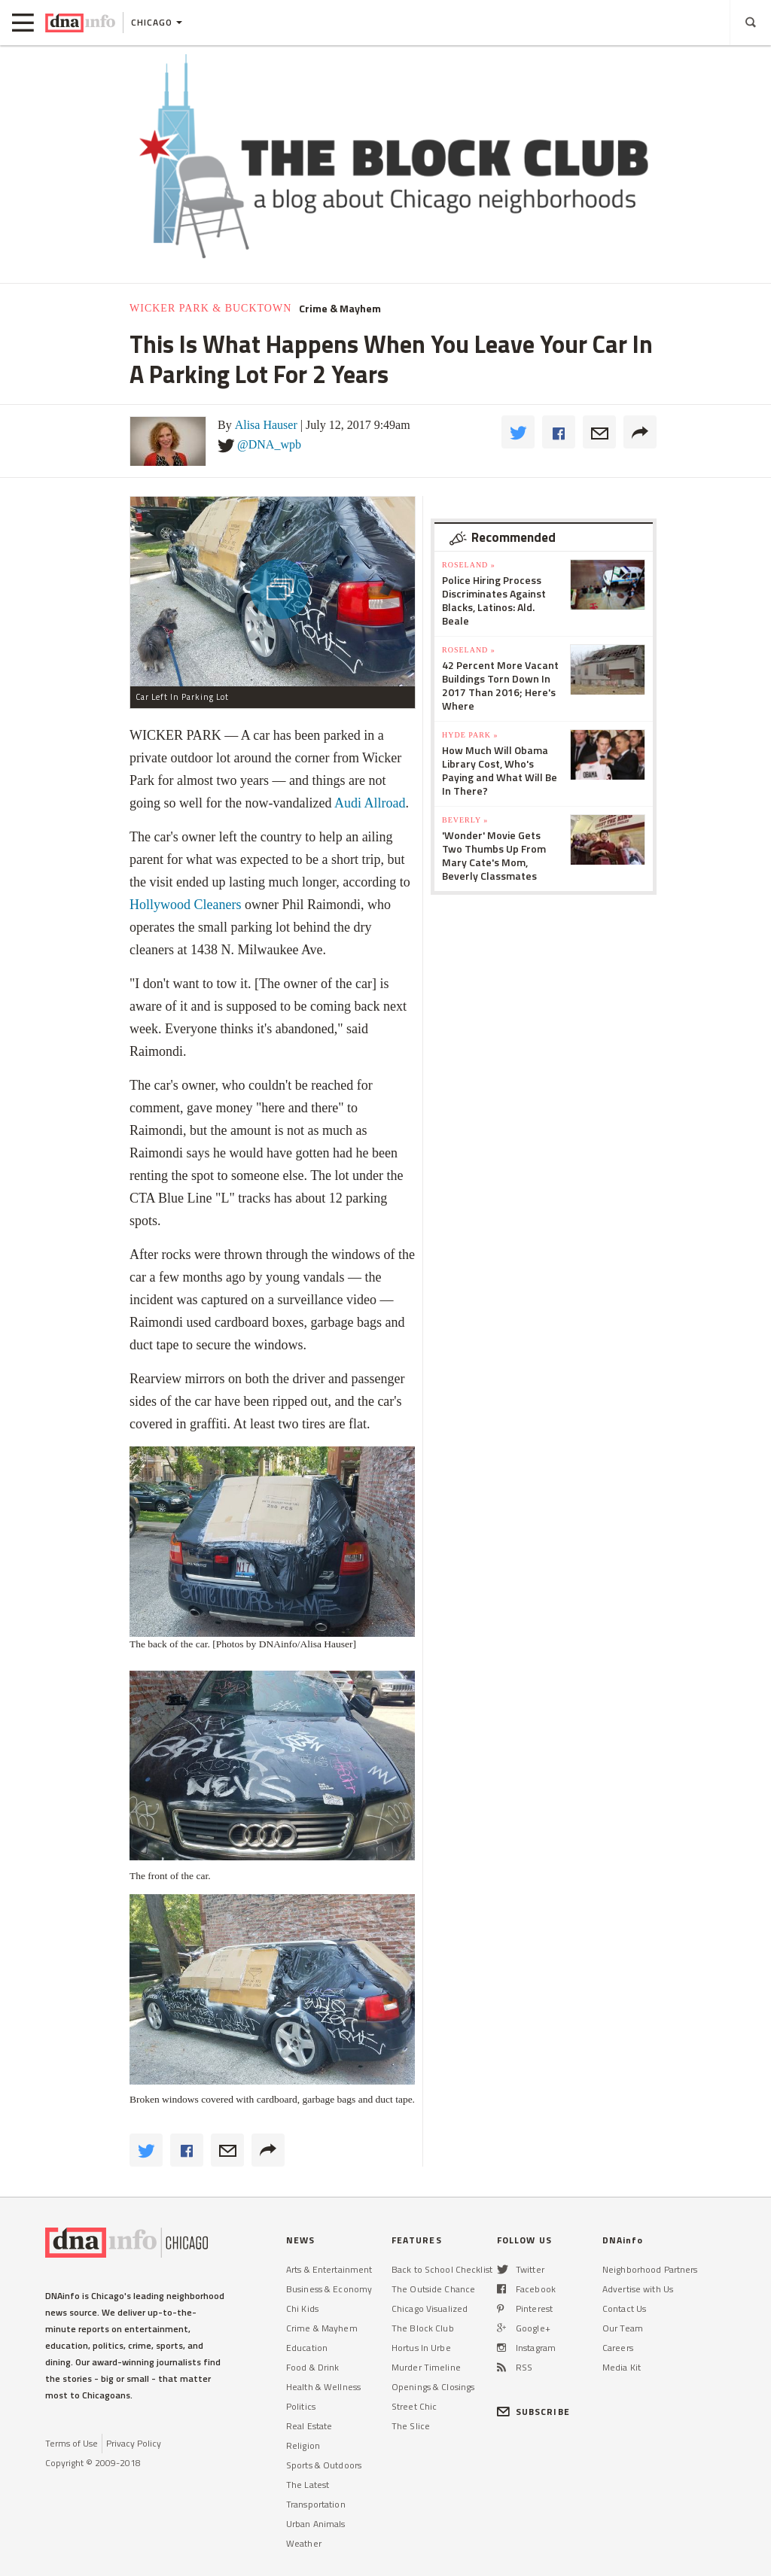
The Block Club (423, 2328)
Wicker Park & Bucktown (210, 308)
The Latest (307, 2484)
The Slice (411, 2426)
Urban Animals (316, 2524)
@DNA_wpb (269, 444)
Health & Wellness (323, 2387)
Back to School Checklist (442, 2269)
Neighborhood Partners (650, 2269)
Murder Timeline (426, 2367)
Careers (617, 2347)
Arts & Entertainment (329, 2269)
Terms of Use (71, 2443)
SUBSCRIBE (533, 2411)
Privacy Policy (133, 2443)
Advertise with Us (637, 2289)
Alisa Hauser (266, 424)
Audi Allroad (370, 803)
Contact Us (624, 2308)
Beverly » (465, 820)
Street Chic (414, 2406)
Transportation (316, 2504)
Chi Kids (302, 2308)
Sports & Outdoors (323, 2465)
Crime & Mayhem (340, 309)
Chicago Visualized (430, 2308)
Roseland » (468, 565)
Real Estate (309, 2426)
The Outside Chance (433, 2289)
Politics (300, 2406)
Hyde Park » (470, 735)
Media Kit (621, 2367)
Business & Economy (329, 2289)
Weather (304, 2543)
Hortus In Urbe (421, 2347)
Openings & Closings (433, 2387)
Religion (303, 2445)
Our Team (622, 2328)
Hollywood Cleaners (185, 904)
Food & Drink (312, 2367)
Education (307, 2347)
